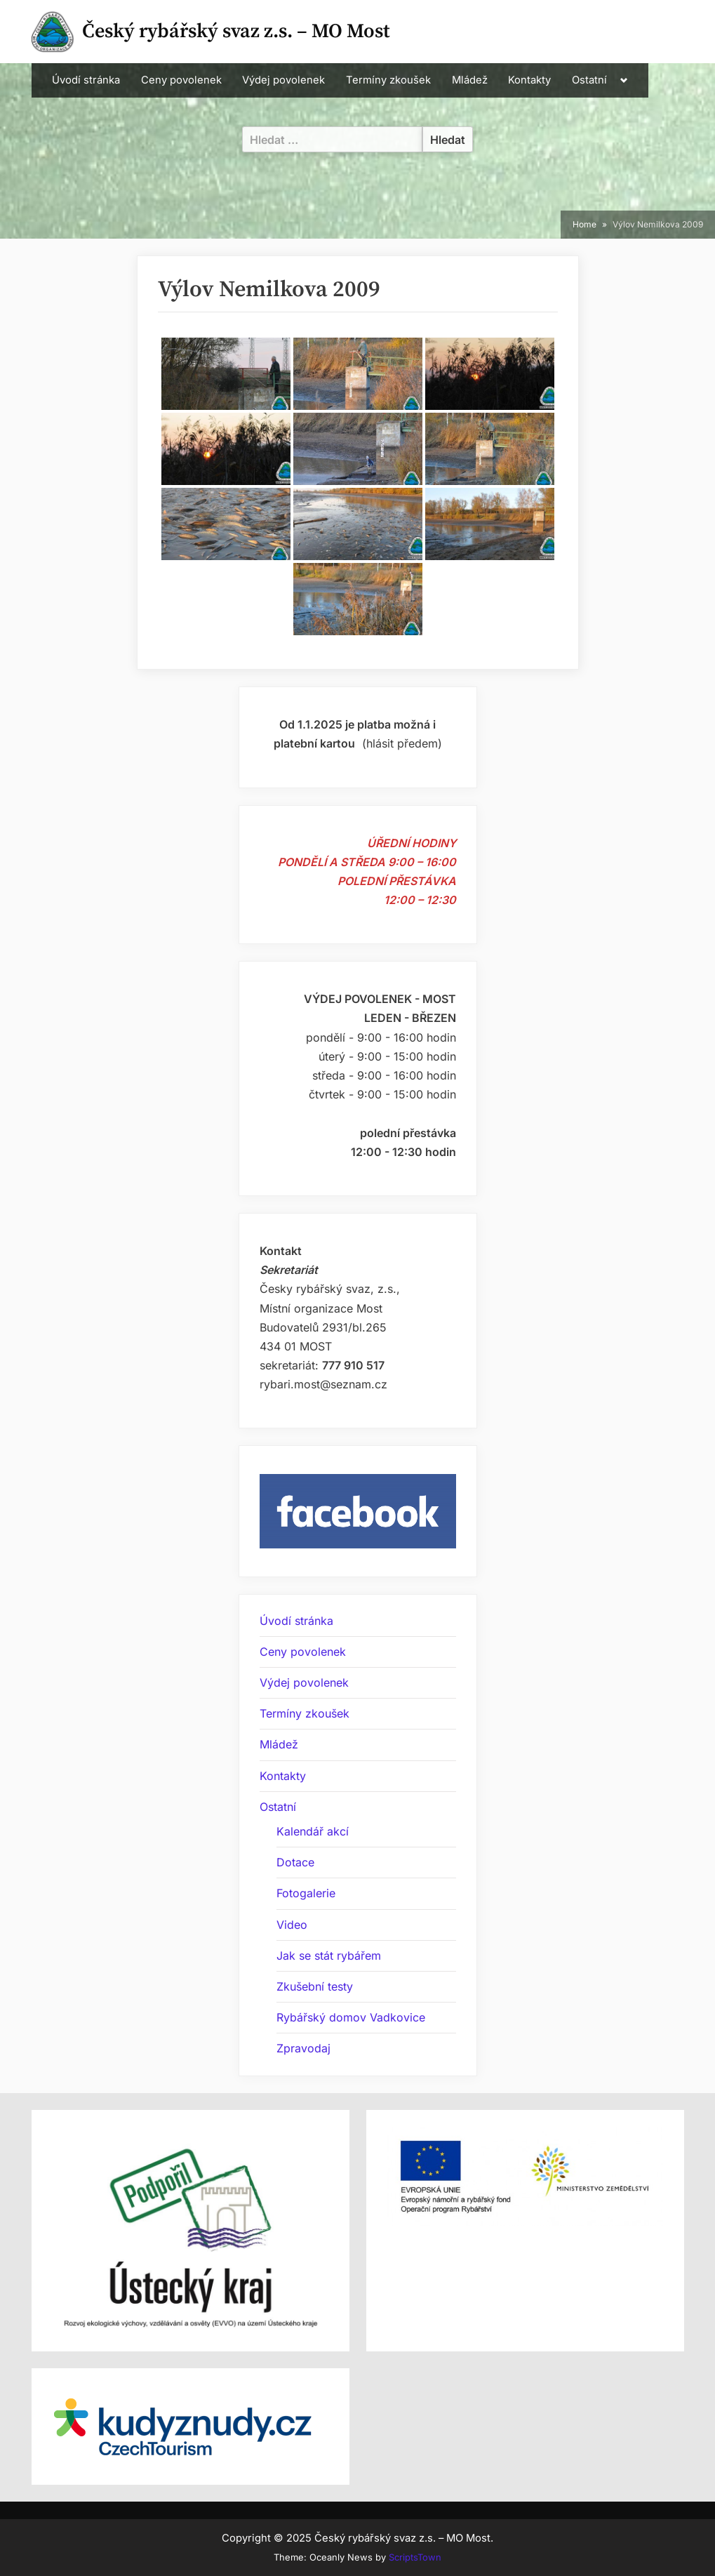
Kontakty (529, 80)
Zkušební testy (314, 1986)
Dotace (295, 1862)
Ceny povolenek (181, 80)
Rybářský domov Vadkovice (350, 2017)
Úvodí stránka (86, 80)
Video (291, 1925)
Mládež (470, 80)
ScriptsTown (415, 2557)
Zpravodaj (303, 2048)
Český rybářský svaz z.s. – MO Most (236, 31)
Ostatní (589, 80)
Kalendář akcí (312, 1831)
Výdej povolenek (283, 80)
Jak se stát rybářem (328, 1955)
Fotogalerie (305, 1893)
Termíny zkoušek (388, 80)
